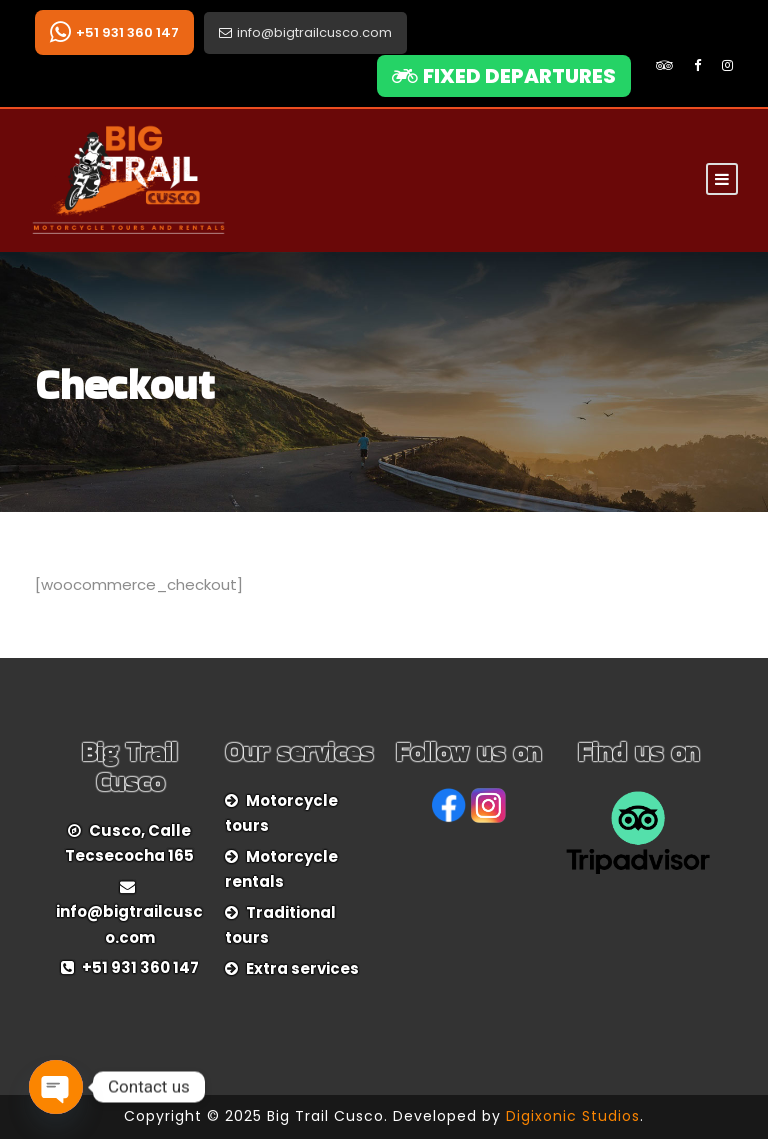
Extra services (302, 968)
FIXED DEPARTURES (504, 76)
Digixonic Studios (573, 1116)
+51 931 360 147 (114, 32)
